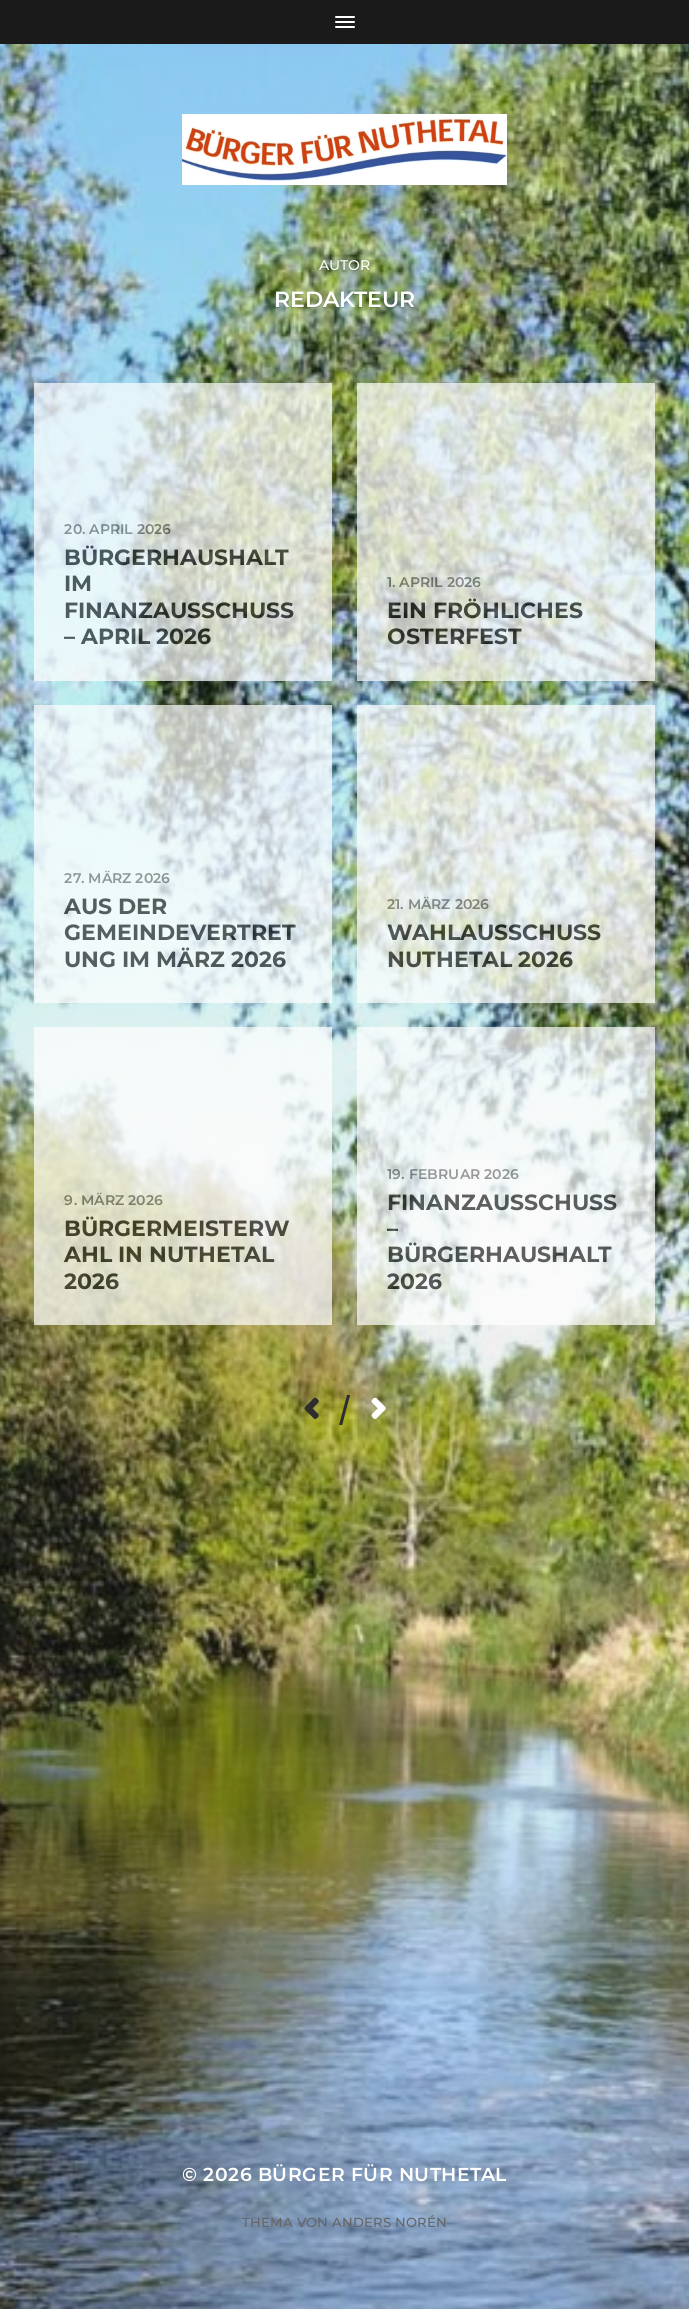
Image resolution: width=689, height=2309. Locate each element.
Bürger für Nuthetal (382, 2174)
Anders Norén (389, 2222)
